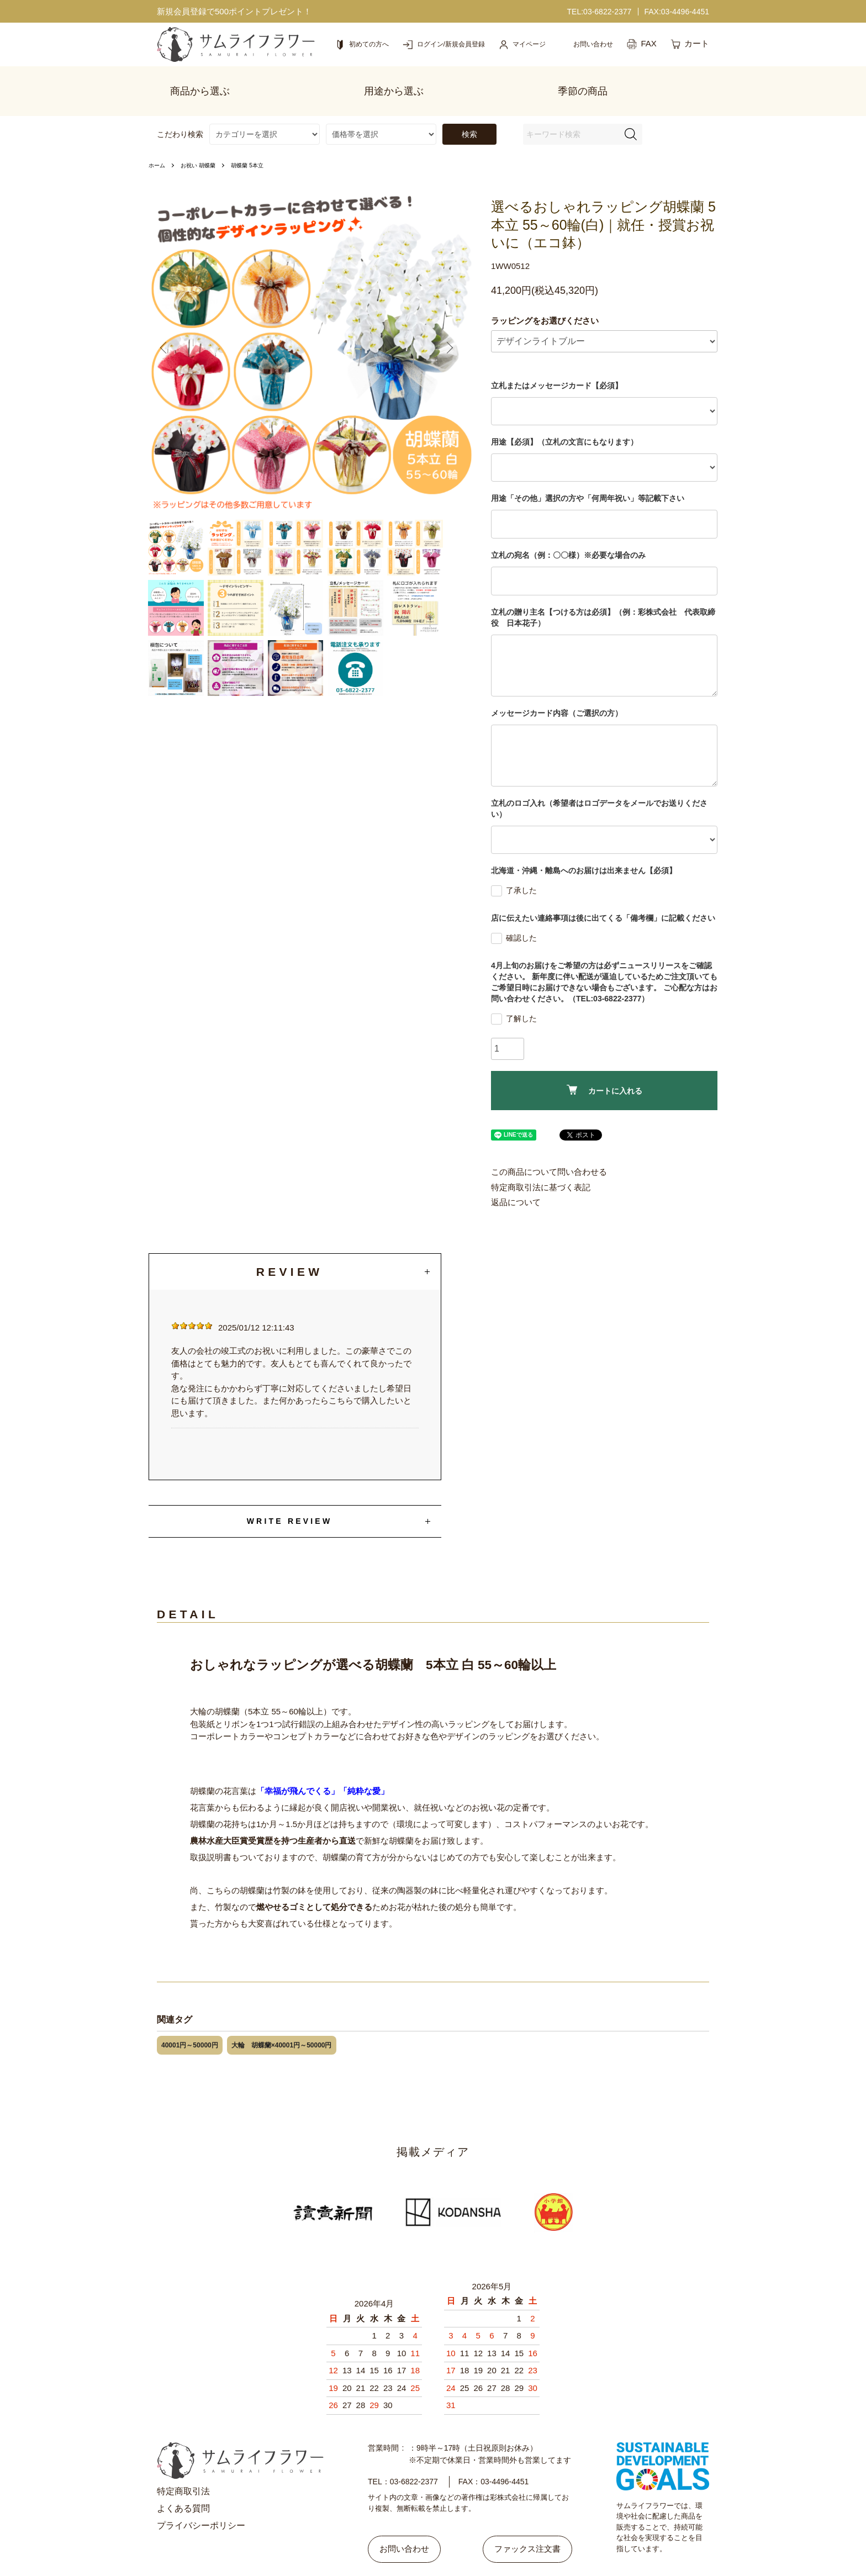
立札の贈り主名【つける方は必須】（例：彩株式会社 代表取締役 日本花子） (603, 594)
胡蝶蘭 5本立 (260, 142)
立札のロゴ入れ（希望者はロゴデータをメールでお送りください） (599, 785)
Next (453, 329)
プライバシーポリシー (201, 2502)
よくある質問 (183, 2485)
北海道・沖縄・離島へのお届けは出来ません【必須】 (584, 847)
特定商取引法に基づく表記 (540, 1164)
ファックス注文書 (522, 2519)
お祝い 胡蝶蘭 (204, 142)
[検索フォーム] (631, 111)
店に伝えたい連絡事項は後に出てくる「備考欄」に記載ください (603, 894)
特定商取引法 (183, 2468)
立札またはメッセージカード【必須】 (556, 362)
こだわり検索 (180, 111)
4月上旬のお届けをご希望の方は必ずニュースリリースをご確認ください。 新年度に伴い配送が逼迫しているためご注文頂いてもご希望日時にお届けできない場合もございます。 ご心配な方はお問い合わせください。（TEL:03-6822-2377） (604, 959)
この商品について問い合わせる (549, 1148)
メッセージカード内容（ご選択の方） (556, 689)
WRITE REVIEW (289, 1497)
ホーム (158, 142)
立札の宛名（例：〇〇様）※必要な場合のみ (568, 531)
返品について (516, 1179)
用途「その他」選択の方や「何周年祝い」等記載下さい (587, 475)
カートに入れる (604, 1067)
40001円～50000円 (189, 2022)
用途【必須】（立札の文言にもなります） (564, 418)
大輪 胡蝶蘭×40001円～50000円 (281, 2022)
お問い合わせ (410, 2519)
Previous (170, 329)
